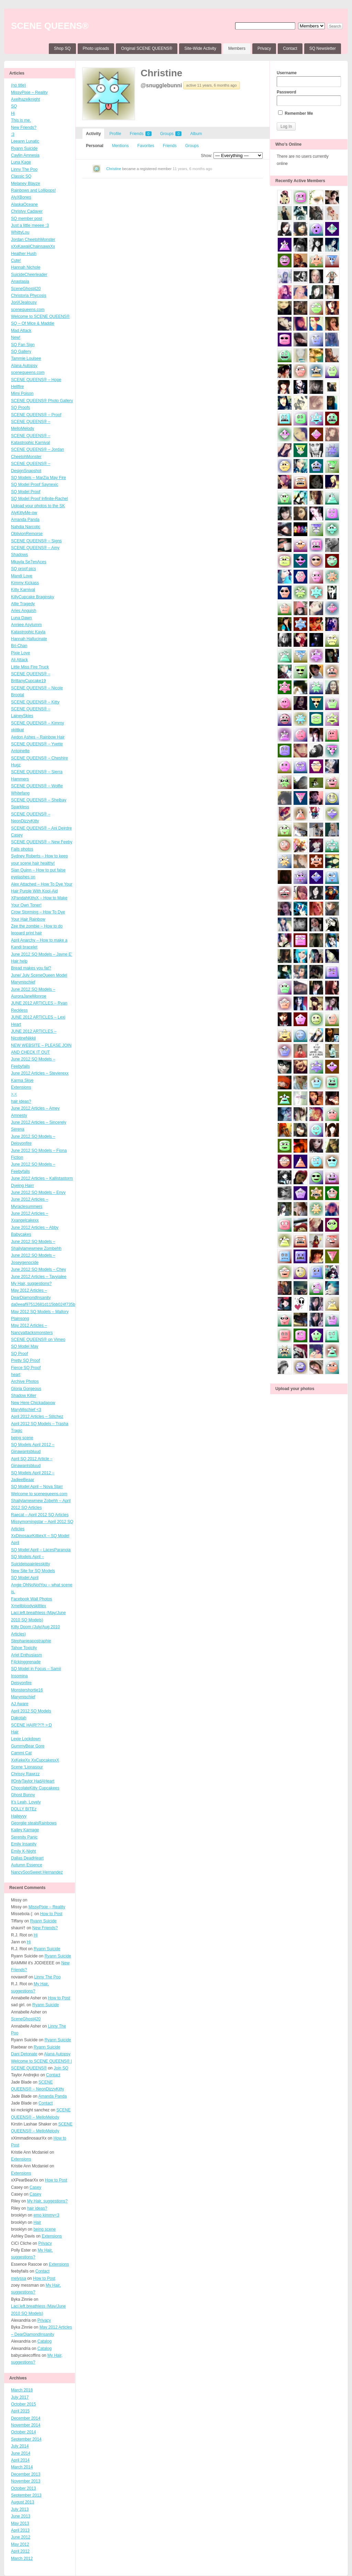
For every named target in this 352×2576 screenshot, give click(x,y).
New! (15, 337)
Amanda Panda (25, 519)
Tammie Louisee (26, 358)
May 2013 (20, 2523)
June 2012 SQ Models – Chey (38, 1269)
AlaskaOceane (24, 204)
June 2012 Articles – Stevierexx (39, 1073)
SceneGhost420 (26, 288)
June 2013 (20, 2516)
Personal (94, 145)
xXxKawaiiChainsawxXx (33, 246)
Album (196, 133)
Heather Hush (23, 253)
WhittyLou (20, 232)
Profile (115, 133)
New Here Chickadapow (33, 1402)
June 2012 (20, 2537)
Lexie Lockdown (26, 1738)
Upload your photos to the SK (38, 505)
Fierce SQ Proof (26, 1367)
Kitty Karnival (23, 589)
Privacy (264, 48)
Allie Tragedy (23, 603)
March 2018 (22, 2390)
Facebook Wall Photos (31, 1599)
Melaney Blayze (25, 183)
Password (309, 98)
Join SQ (61, 2068)
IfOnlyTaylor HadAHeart (32, 1781)
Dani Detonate (24, 2054)
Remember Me (295, 113)
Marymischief (23, 1697)
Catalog (44, 2341)
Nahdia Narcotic (25, 526)
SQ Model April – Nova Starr (37, 1486)
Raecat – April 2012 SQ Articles (39, 1514)
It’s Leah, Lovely (26, 1802)
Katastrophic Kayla (28, 632)
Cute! (16, 260)
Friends (140, 133)
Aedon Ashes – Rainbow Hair (38, 737)
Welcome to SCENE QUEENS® (40, 316)
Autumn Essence (26, 1865)
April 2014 (20, 2460)
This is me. (21, 120)
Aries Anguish (23, 610)
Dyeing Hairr (22, 1185)
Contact (290, 48)
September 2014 (26, 2439)
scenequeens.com (27, 309)
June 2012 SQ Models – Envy (38, 1192)
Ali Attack (19, 659)
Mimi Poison (22, 393)
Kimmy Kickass (25, 582)
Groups (171, 133)
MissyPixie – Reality (29, 92)
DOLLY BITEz (23, 1809)
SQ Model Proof (25, 491)
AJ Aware (19, 1703)
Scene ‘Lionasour (27, 1767)
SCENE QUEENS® (50, 26)
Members (236, 48)
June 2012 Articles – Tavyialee (38, 1276)
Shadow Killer (23, 1395)
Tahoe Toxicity (24, 1647)
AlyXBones (21, 197)
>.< (14, 1094)
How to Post (51, 1913)
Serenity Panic (24, 1837)
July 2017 (20, 2397)
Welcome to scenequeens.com (39, 1493)
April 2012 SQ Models (31, 1711)
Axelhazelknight (25, 99)
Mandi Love (21, 576)
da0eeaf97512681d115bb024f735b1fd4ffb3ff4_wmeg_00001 (66, 1304)
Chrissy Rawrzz (25, 1774)
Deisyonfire (21, 1682)
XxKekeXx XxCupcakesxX (35, 1760)
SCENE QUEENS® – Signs (36, 540)
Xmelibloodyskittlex (28, 1605)
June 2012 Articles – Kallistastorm (42, 1178)
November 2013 (25, 2481)
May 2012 (20, 2544)
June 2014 (20, 2453)
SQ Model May (24, 1346)
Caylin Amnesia (25, 155)
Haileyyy (18, 1816)
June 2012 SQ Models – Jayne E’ (41, 954)
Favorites (145, 145)
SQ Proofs (20, 407)
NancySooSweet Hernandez (37, 1872)
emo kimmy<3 (46, 2215)
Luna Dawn (21, 617)
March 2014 (22, 2467)
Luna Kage (21, 162)
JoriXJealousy (24, 302)
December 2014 (25, 2418)
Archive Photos (25, 1381)
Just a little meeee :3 (30, 225)
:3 (12, 134)
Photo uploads (96, 48)
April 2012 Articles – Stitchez (37, 1416)
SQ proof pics (23, 568)
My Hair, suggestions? (31, 1283)
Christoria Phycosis (28, 295)
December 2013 (25, 2474)
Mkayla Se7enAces (28, 561)
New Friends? (23, 127)
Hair (15, 1732)
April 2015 (20, 2411)
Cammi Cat (21, 1753)
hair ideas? (21, 1101)
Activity (93, 133)
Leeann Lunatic (25, 141)
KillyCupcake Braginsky (32, 597)
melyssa (18, 2278)
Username (309, 78)
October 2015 (23, 2404)
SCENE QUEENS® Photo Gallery (42, 400)
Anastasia (20, 281)
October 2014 (23, 2432)
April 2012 (20, 2551)
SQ (14, 106)
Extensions (21, 1087)
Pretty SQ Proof (25, 1360)
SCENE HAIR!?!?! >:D (31, 1725)
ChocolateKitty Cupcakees (35, 1788)
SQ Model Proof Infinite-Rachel (39, 498)
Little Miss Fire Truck (30, 667)
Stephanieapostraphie (31, 1641)
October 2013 (23, 2488)
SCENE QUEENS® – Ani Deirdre (41, 828)
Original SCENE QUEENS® (146, 48)
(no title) (18, 85)
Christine (161, 73)
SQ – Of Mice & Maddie (32, 323)
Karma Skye (22, 1080)
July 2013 (20, 2509)
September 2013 (26, 2495)
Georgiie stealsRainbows (34, 1823)
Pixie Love (20, 653)
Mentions (120, 145)
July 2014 (20, 2446)
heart (15, 1374)
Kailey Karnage (25, 1830)
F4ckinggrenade (26, 1661)
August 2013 (22, 2502)
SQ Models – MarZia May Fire (38, 477)
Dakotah (18, 1718)
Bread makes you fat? (31, 968)
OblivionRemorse (27, 533)
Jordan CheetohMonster (33, 239)
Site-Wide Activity (200, 48)
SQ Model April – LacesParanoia (40, 1549)
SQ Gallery (21, 351)
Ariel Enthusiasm (26, 1655)
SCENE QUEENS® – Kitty (35, 702)
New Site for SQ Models (33, 1570)
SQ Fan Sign (23, 344)
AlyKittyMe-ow (24, 512)
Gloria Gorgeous (26, 1388)
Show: (206, 155)
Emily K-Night (23, 1851)
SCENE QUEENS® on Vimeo (38, 1339)
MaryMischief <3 (26, 1409)
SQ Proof (19, 1353)
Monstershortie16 (27, 1690)
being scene (22, 1437)
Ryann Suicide (24, 148)
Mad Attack (21, 330)
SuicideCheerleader (29, 274)
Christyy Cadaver (27, 211)
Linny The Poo (24, 169)
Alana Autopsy (24, 365)
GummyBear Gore (27, 1746)
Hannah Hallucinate (29, 638)
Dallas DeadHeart (27, 1858)
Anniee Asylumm (26, 624)
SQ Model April (24, 1577)
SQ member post (26, 218)
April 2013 (20, 2530)
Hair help (19, 961)
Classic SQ (21, 176)
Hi (13, 113)
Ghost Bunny (23, 1794)
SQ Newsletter (322, 48)
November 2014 (25, 2425)
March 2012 (22, 2558)
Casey (17, 835)
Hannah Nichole (25, 267)
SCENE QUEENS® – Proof (36, 414)
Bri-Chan (19, 645)
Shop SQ (62, 48)
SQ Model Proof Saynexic (34, 484)
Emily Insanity (23, 1844)
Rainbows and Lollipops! (33, 190)
